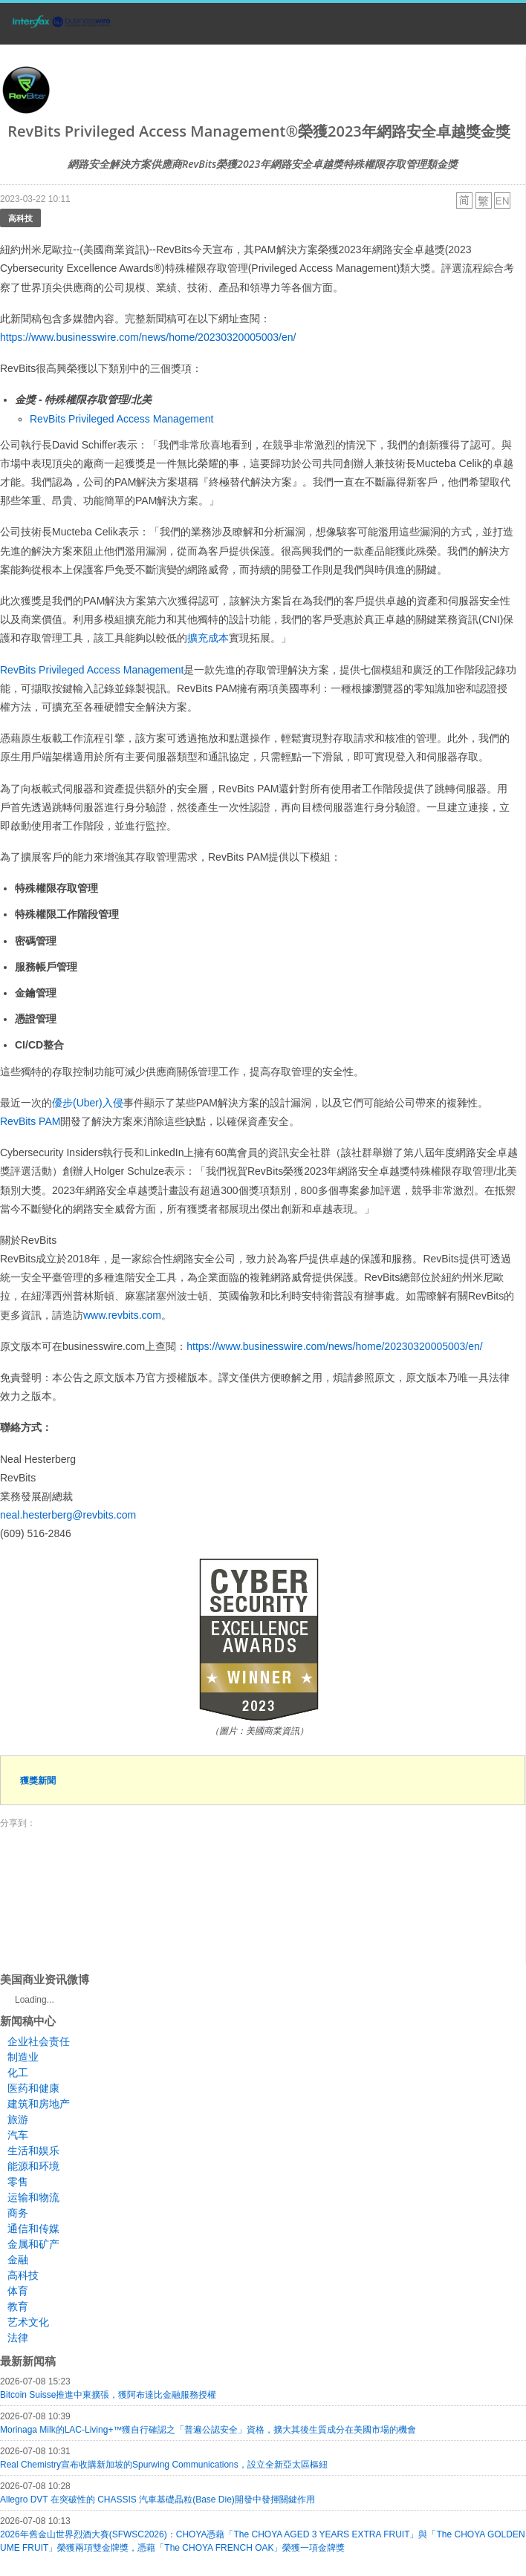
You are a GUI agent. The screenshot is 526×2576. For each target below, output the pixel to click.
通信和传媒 (33, 2228)
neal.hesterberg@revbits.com (68, 1515)
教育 (17, 2306)
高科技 (20, 218)
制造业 (23, 2057)
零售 (17, 2182)
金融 (17, 2260)
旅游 (17, 2119)
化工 (17, 2072)
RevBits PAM (30, 1121)
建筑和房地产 (38, 2104)
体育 (17, 2291)
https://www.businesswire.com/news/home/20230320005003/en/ (148, 337)
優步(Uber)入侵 (87, 1103)
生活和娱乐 (33, 2150)
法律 (17, 2338)
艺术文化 (28, 2322)
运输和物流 (33, 2197)
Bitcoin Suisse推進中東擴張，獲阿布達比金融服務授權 (108, 2395)
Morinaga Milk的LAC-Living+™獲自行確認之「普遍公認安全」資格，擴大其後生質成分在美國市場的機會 (208, 2430)
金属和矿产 (33, 2244)
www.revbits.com (122, 1315)
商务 (17, 2213)
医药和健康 (33, 2088)
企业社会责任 (38, 2041)
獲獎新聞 (38, 1780)
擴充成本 (208, 638)
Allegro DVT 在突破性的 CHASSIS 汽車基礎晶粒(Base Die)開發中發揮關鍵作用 (157, 2499)
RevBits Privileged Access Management (121, 419)
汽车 (17, 2135)
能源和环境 (33, 2166)
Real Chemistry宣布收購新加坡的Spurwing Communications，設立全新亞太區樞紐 (164, 2464)
